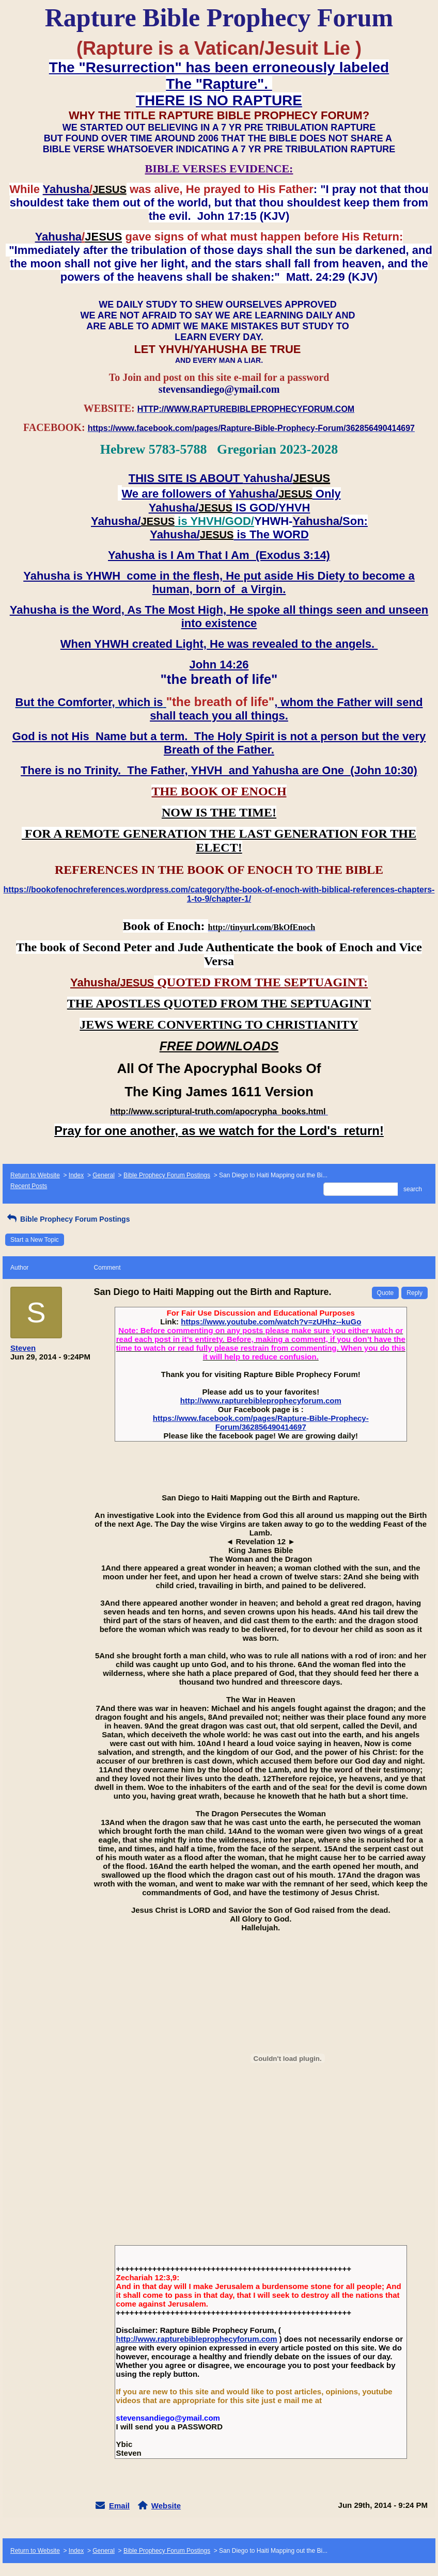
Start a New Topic (34, 1239)
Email (119, 2505)
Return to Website (35, 1175)
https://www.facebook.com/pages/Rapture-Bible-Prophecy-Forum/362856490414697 (261, 1422)
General (103, 1175)
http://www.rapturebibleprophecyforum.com (260, 1400)
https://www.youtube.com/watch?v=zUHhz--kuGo (271, 1321)
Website (166, 2505)
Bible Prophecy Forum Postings (166, 1175)
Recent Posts (28, 1186)
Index (76, 1175)
